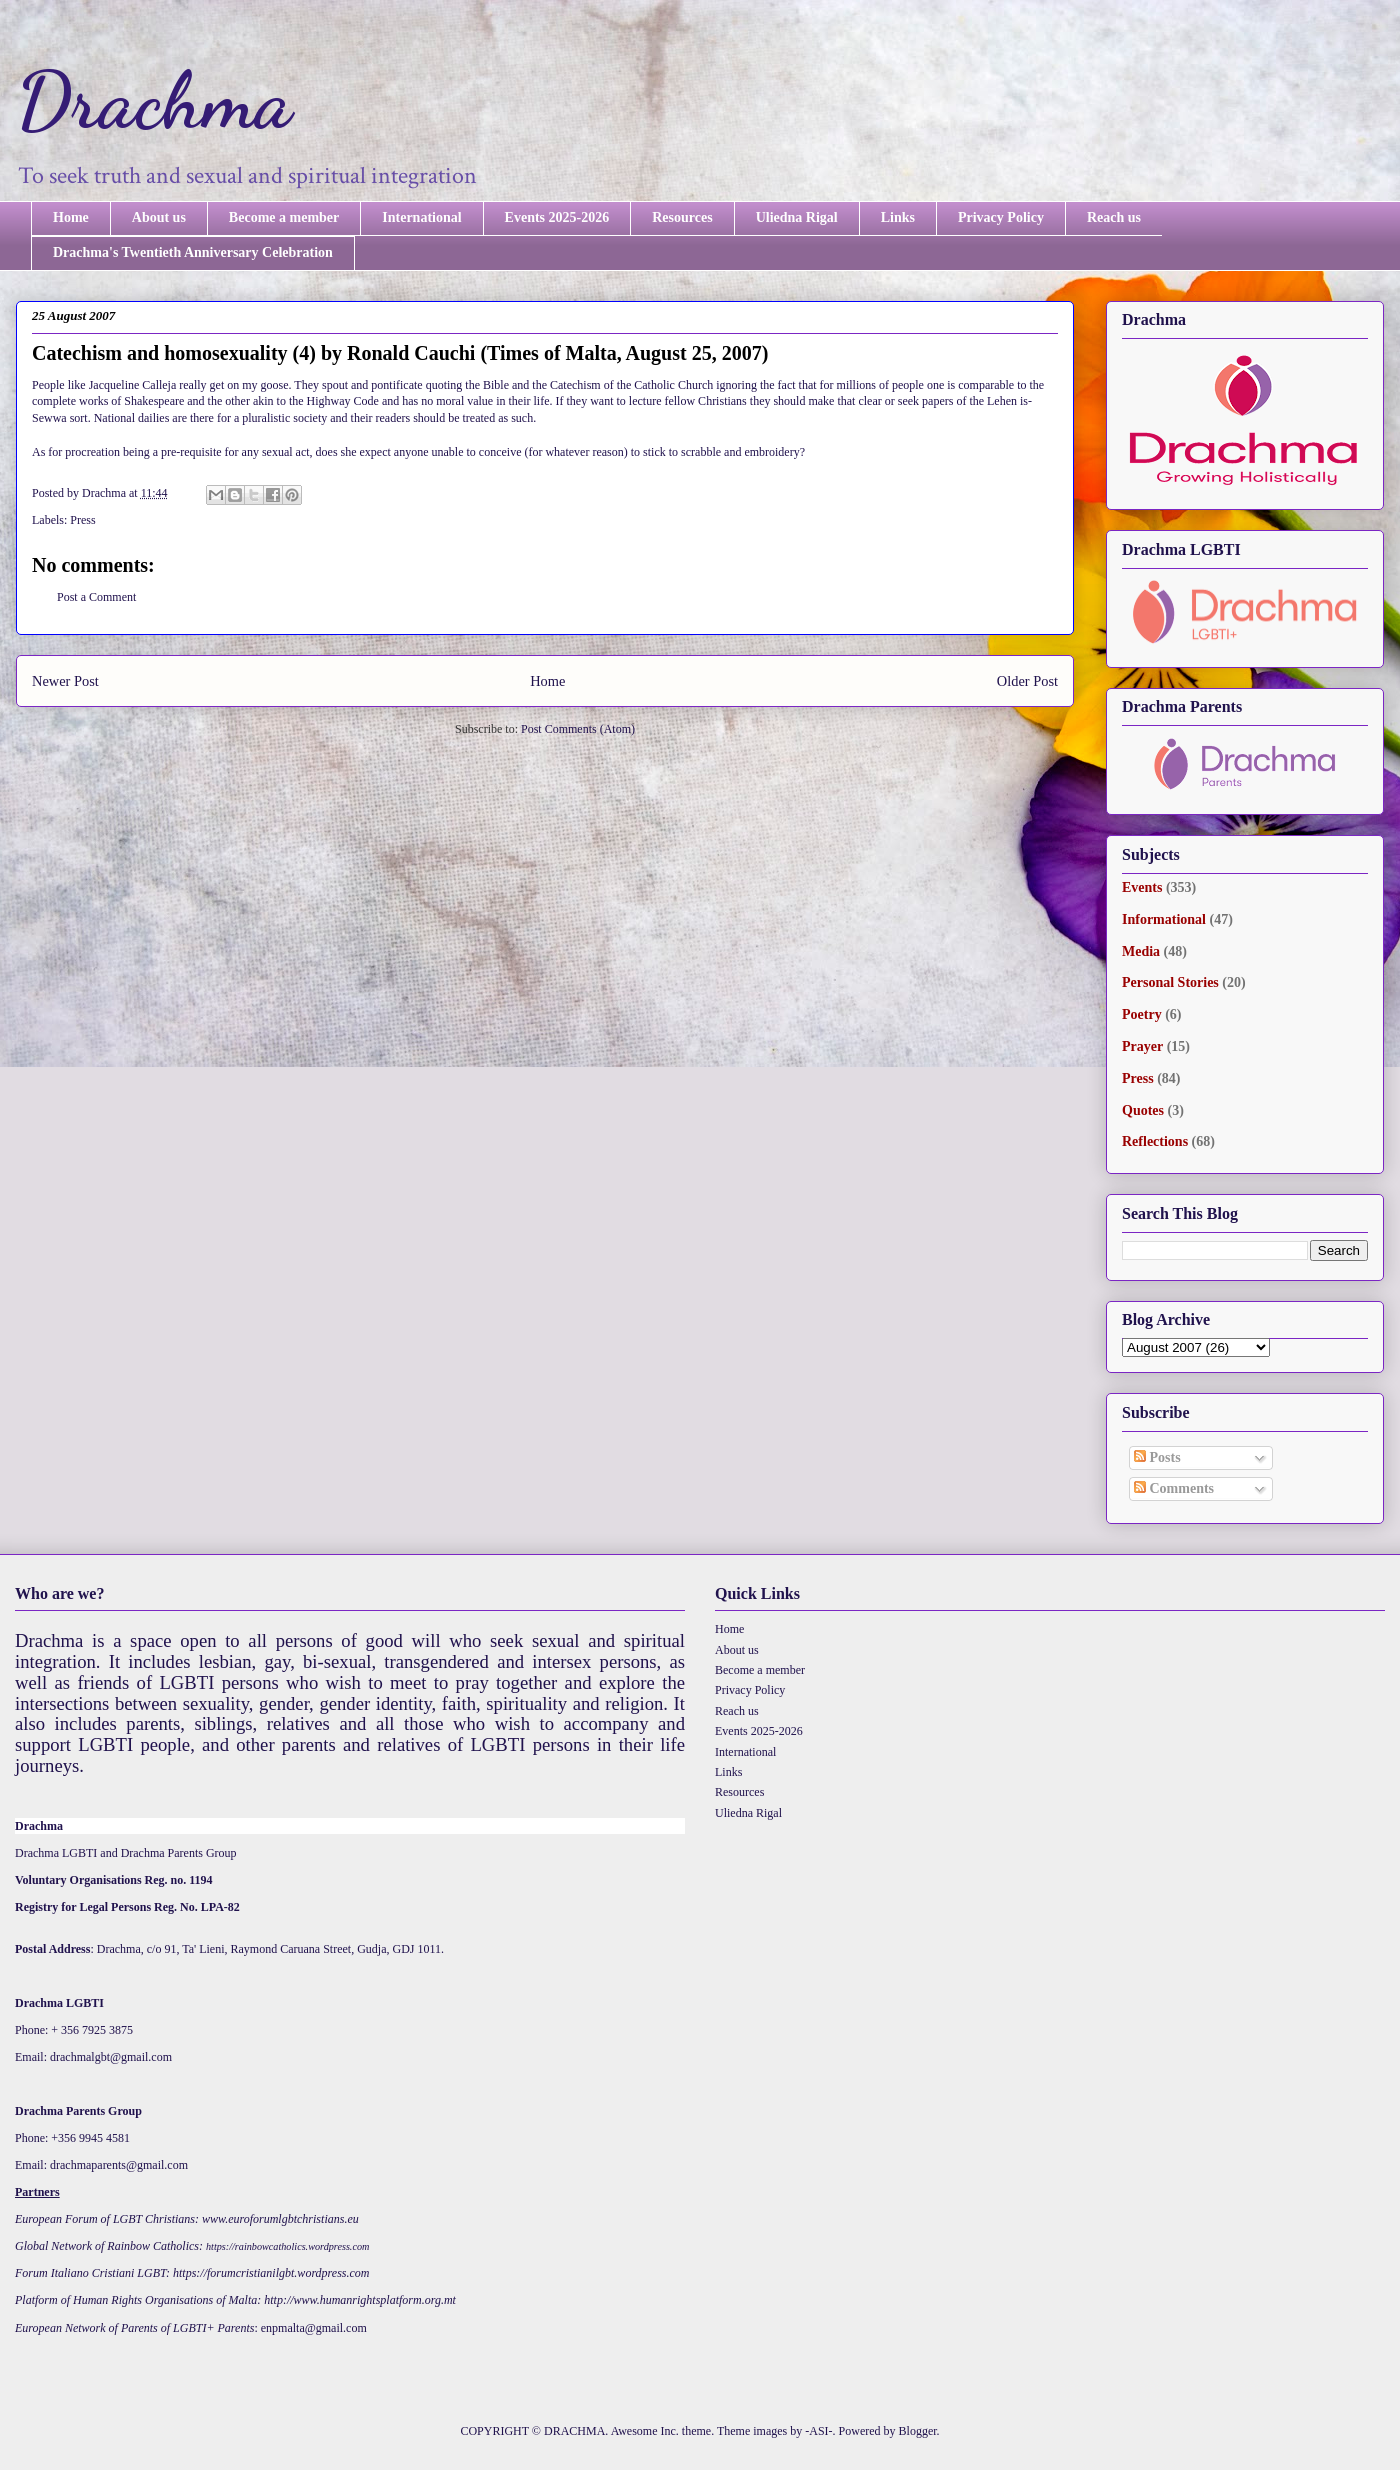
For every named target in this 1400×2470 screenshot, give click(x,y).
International (421, 217)
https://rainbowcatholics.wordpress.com (287, 2246)
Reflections (1155, 1141)
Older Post (1027, 681)
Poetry (1142, 1014)
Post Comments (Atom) (578, 729)
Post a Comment (96, 597)
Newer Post (65, 681)
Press (82, 520)
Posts (1157, 1457)
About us (159, 217)
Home (71, 217)
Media (1141, 951)
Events (1142, 887)
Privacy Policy (1001, 217)
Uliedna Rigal (797, 217)
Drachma (154, 100)
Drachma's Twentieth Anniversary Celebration (193, 252)
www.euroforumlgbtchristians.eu (280, 2219)
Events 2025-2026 (557, 217)
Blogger (918, 2431)
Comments (1174, 1488)
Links (898, 217)
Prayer (1142, 1046)
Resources (682, 217)
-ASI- (818, 2431)
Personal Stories (1170, 982)
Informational (1164, 919)
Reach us (1114, 217)
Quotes (1143, 1110)
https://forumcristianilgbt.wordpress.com (271, 2273)
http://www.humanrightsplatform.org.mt (360, 2300)
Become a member (284, 217)
